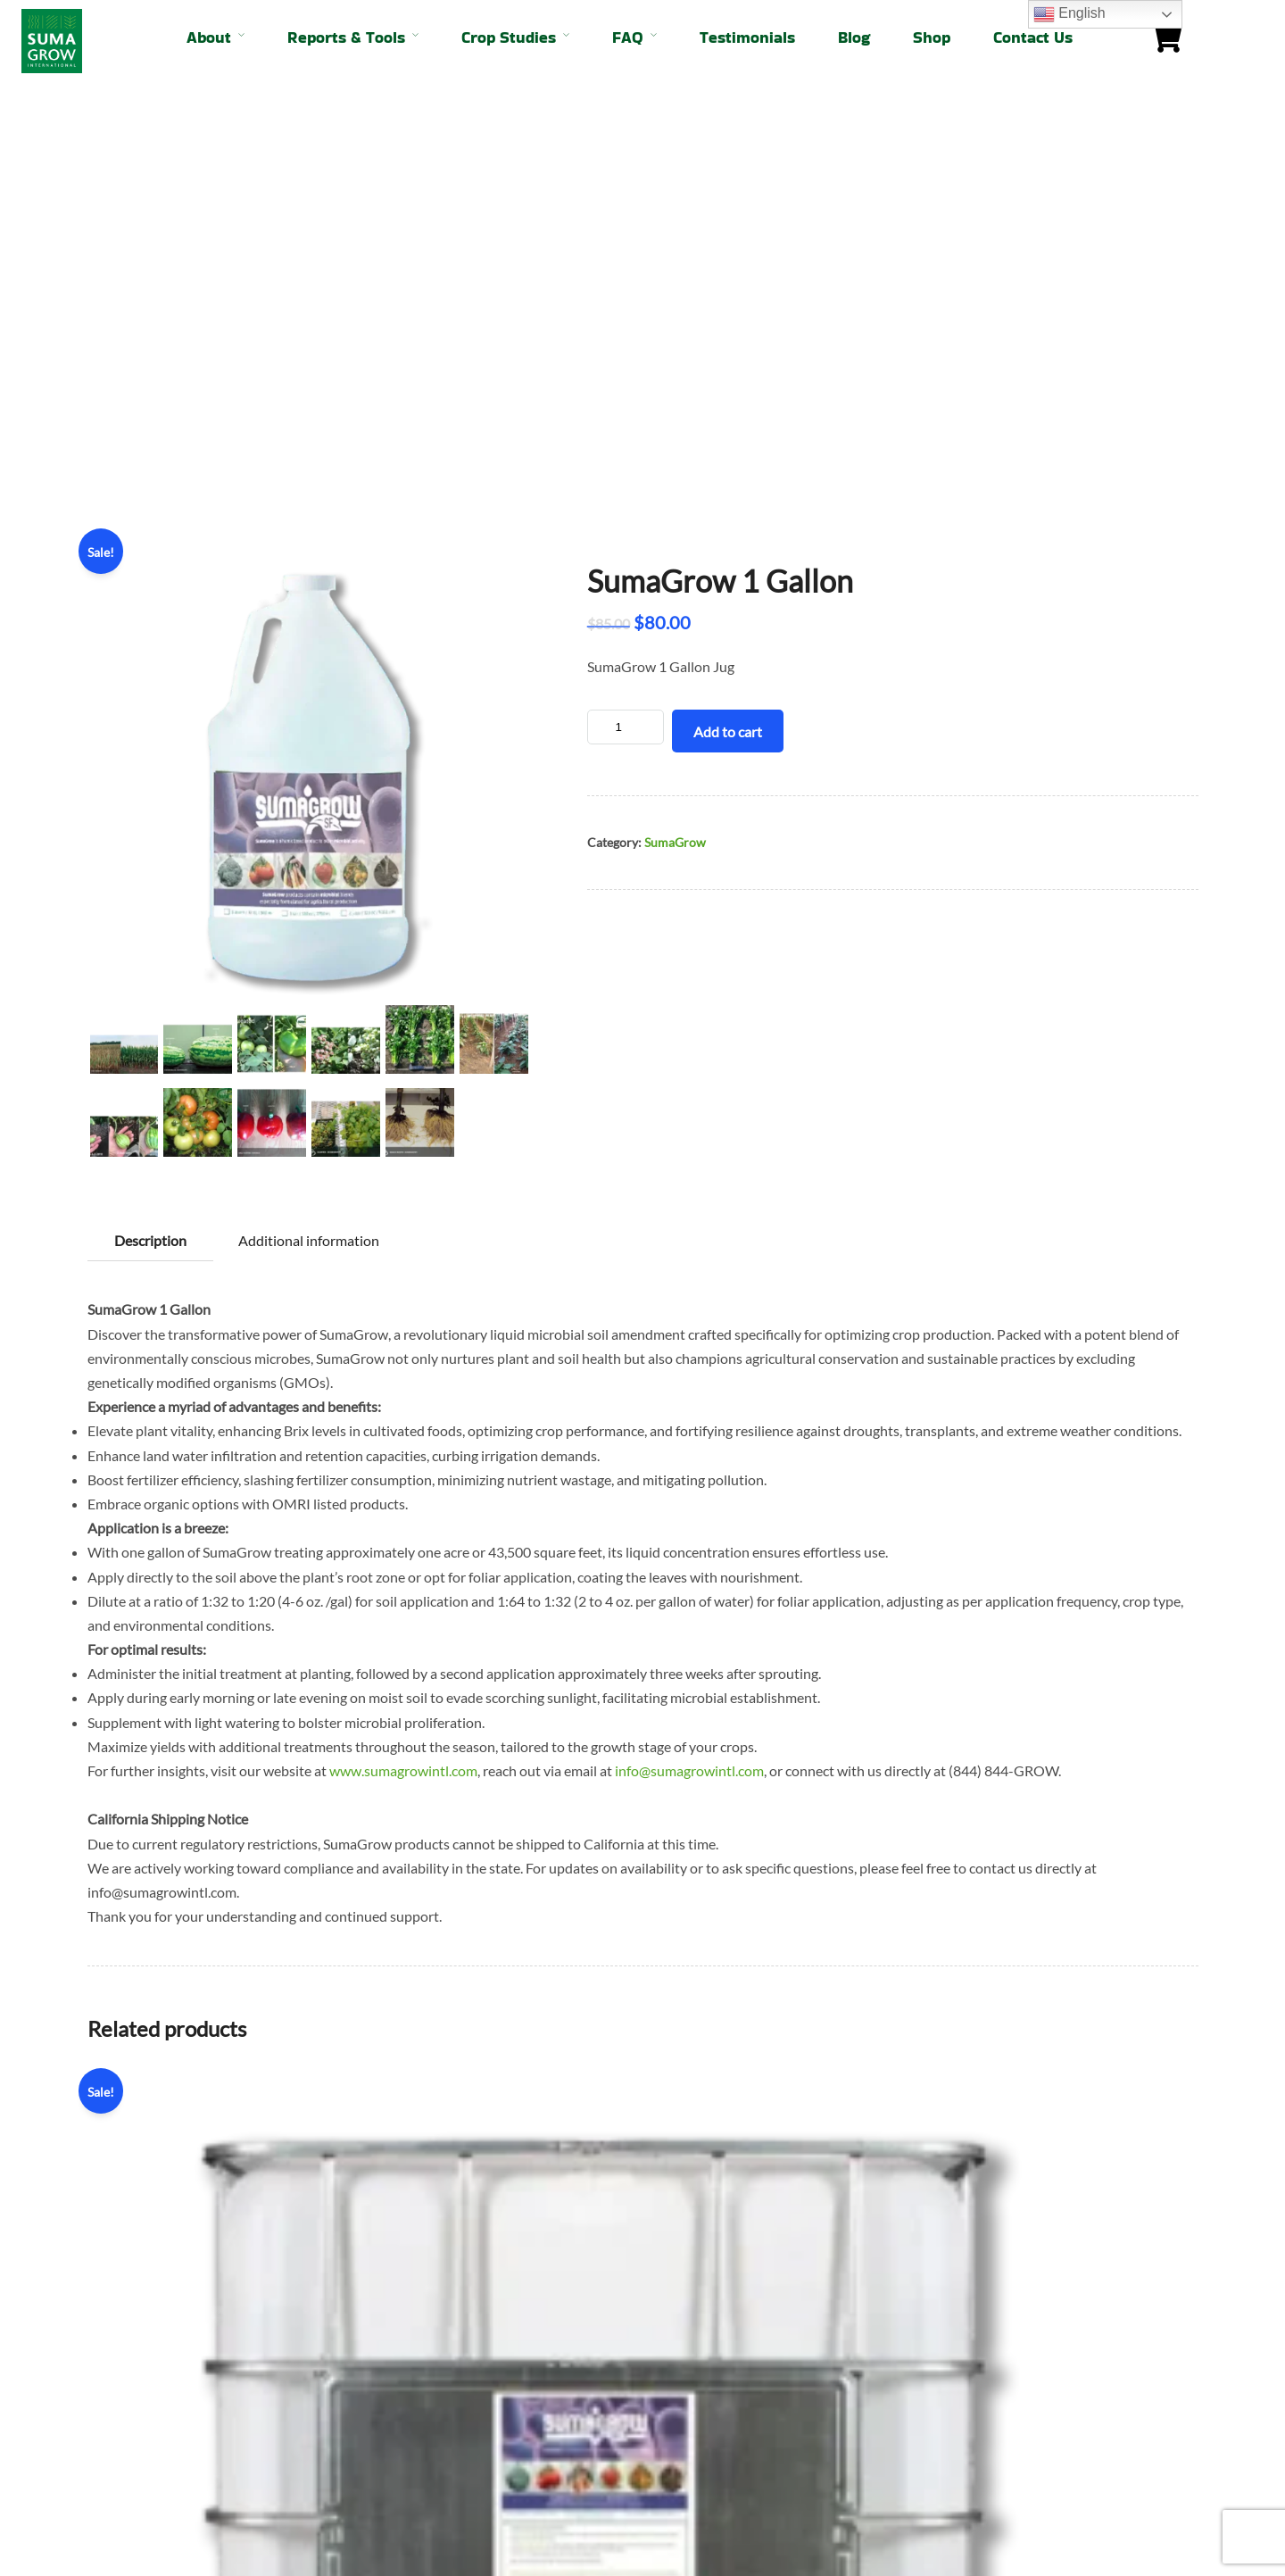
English (1069, 14)
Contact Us (1033, 37)
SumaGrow (675, 421)
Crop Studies (508, 37)
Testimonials (747, 37)
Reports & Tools (346, 37)
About (209, 37)
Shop (931, 37)
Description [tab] (150, 819)
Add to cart (727, 311)
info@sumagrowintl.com (689, 1350)
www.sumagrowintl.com (403, 1350)
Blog (854, 37)
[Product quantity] (625, 306)
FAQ (627, 37)
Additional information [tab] (308, 819)
